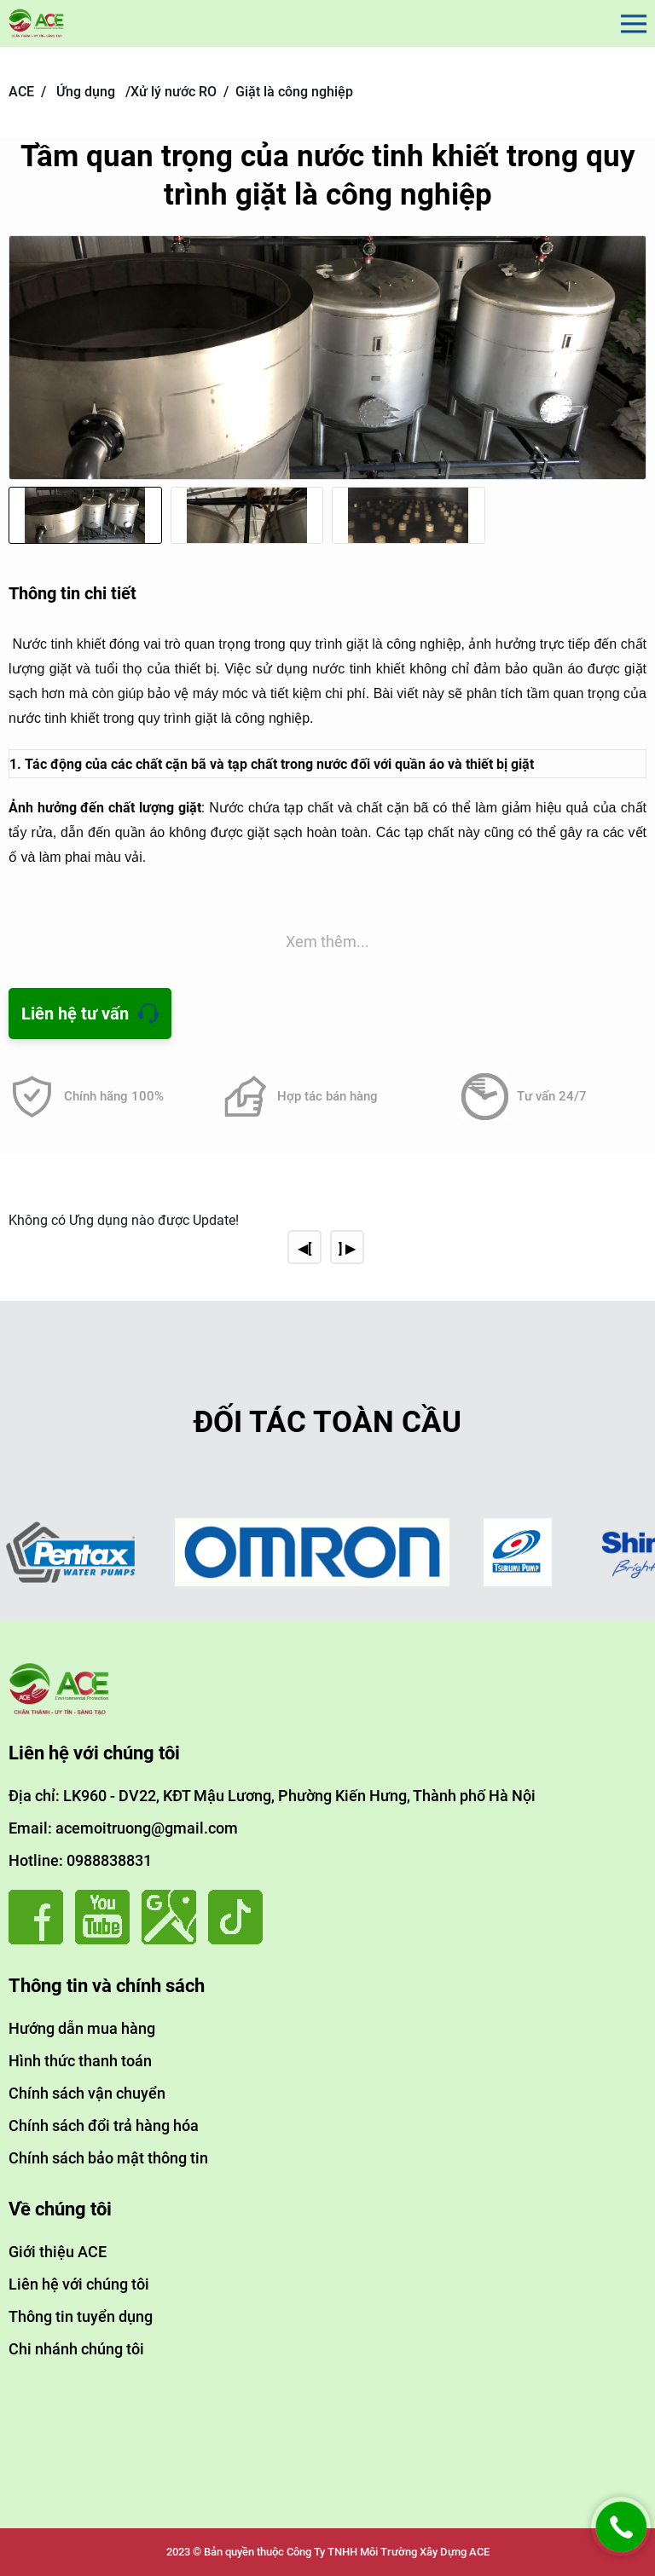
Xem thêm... (327, 941)
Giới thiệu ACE (58, 2252)
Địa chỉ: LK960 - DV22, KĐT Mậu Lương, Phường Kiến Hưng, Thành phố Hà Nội (272, 1796)
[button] (629, 373)
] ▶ (347, 1248)
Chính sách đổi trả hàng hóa (104, 2125)
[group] (327, 357)
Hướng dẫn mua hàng (82, 2028)
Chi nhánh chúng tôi (76, 2349)
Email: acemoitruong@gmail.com (123, 1828)
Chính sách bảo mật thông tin (108, 2158)
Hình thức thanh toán (80, 2061)
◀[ (304, 1248)
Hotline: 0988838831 (80, 1860)
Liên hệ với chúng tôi (79, 2284)
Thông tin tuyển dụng (81, 2316)
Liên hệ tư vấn (75, 1013)
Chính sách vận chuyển (87, 2093)
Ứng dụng (85, 92)
